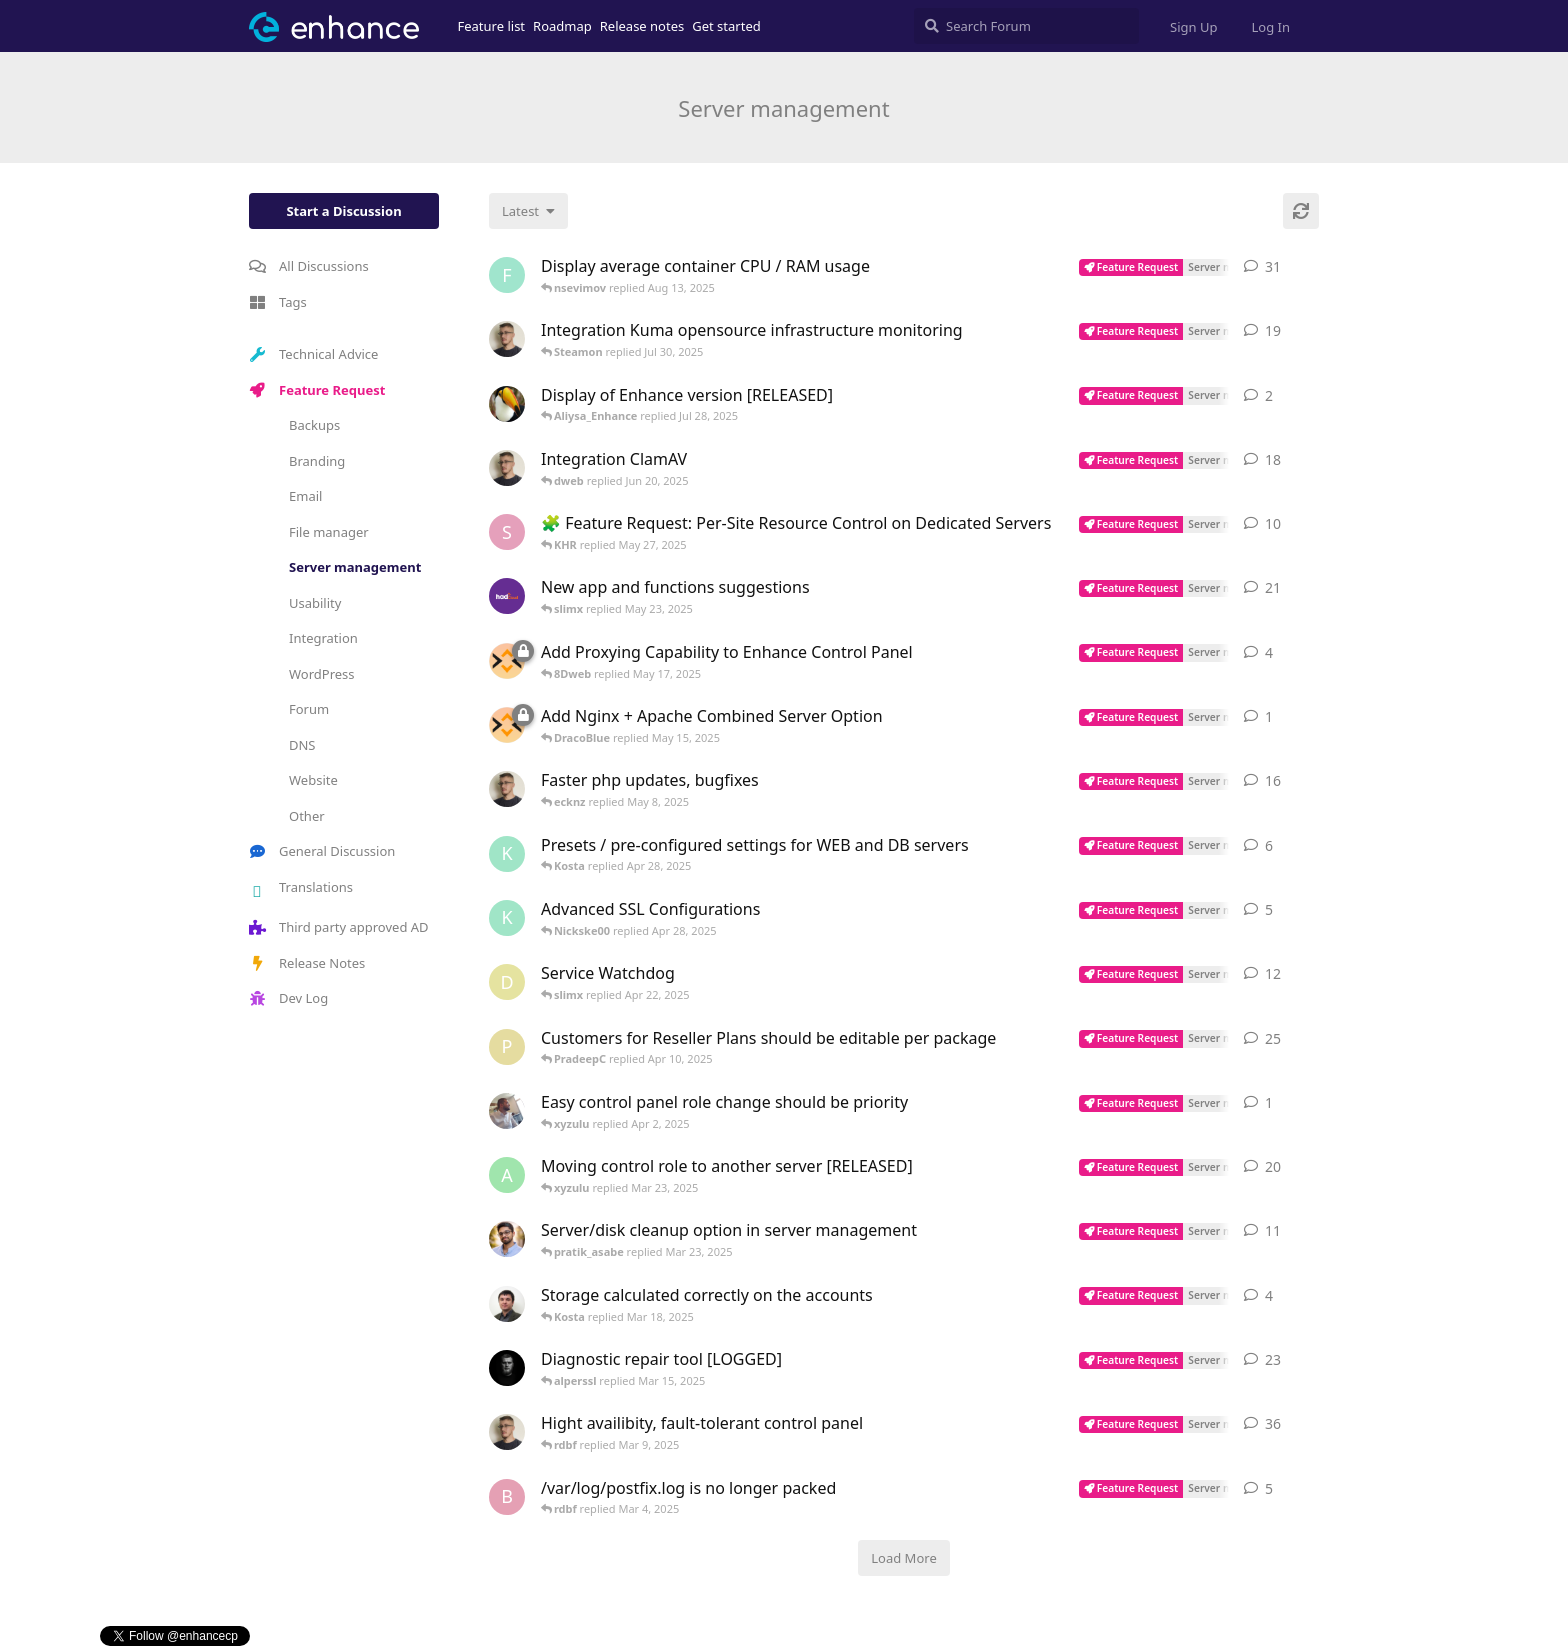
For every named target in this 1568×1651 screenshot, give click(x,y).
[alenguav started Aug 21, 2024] (507, 1175)
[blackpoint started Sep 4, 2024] (507, 1497)
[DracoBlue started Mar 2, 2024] (507, 1368)
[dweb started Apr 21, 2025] (507, 982)
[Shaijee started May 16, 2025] (507, 532)
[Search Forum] (1026, 26)
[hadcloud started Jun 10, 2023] (507, 596)
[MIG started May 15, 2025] (507, 661)
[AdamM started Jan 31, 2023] (507, 339)
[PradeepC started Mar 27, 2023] (507, 1047)
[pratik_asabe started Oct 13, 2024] (507, 1239)
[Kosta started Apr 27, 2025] (507, 854)
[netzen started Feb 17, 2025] (507, 404)
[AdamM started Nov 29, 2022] (507, 468)
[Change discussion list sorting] (528, 211)
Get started (726, 26)
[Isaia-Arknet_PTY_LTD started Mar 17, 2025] (507, 1304)
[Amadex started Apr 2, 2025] (507, 1111)
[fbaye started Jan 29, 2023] (507, 275)
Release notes (642, 26)
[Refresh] (1301, 211)
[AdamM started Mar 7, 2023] (507, 789)
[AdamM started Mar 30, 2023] (507, 1432)
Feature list (492, 26)
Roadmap (562, 26)
